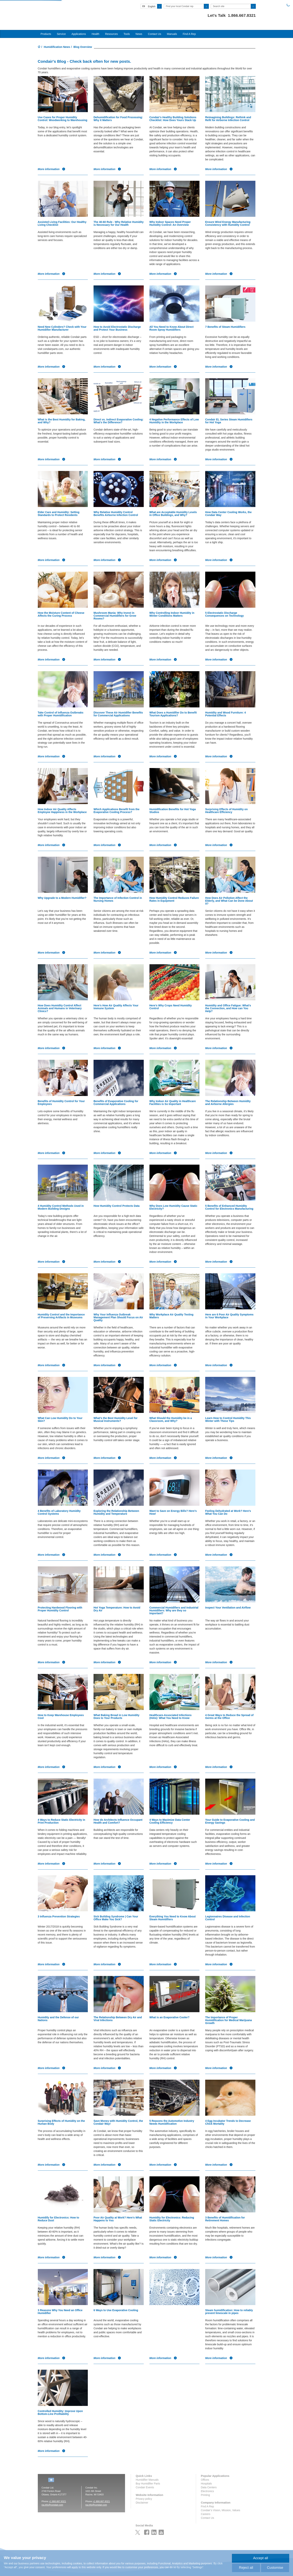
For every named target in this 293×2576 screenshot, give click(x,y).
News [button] (139, 26)
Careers (205, 2507)
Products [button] (46, 26)
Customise (275, 2568)
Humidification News (57, 39)
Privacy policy (144, 2491)
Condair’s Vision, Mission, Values (220, 2503)
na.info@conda (49, 2497)
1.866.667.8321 (241, 15)
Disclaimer (142, 2495)
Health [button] (95, 26)
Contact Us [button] (154, 26)
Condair (60, 8)
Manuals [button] (172, 26)
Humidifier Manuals (147, 2472)
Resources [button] (111, 26)
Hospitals (206, 2476)
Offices (205, 2472)
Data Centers (208, 2480)
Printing (205, 2487)
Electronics (207, 2484)
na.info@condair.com (96, 2497)
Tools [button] (126, 26)
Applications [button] (78, 26)
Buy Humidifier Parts (148, 2476)
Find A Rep (189, 26)
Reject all (246, 2568)
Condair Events (145, 2480)
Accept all (260, 2558)
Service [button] (61, 26)
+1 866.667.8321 (57, 2494)
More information (51, 162)
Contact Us (207, 2510)
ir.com (60, 2497)
